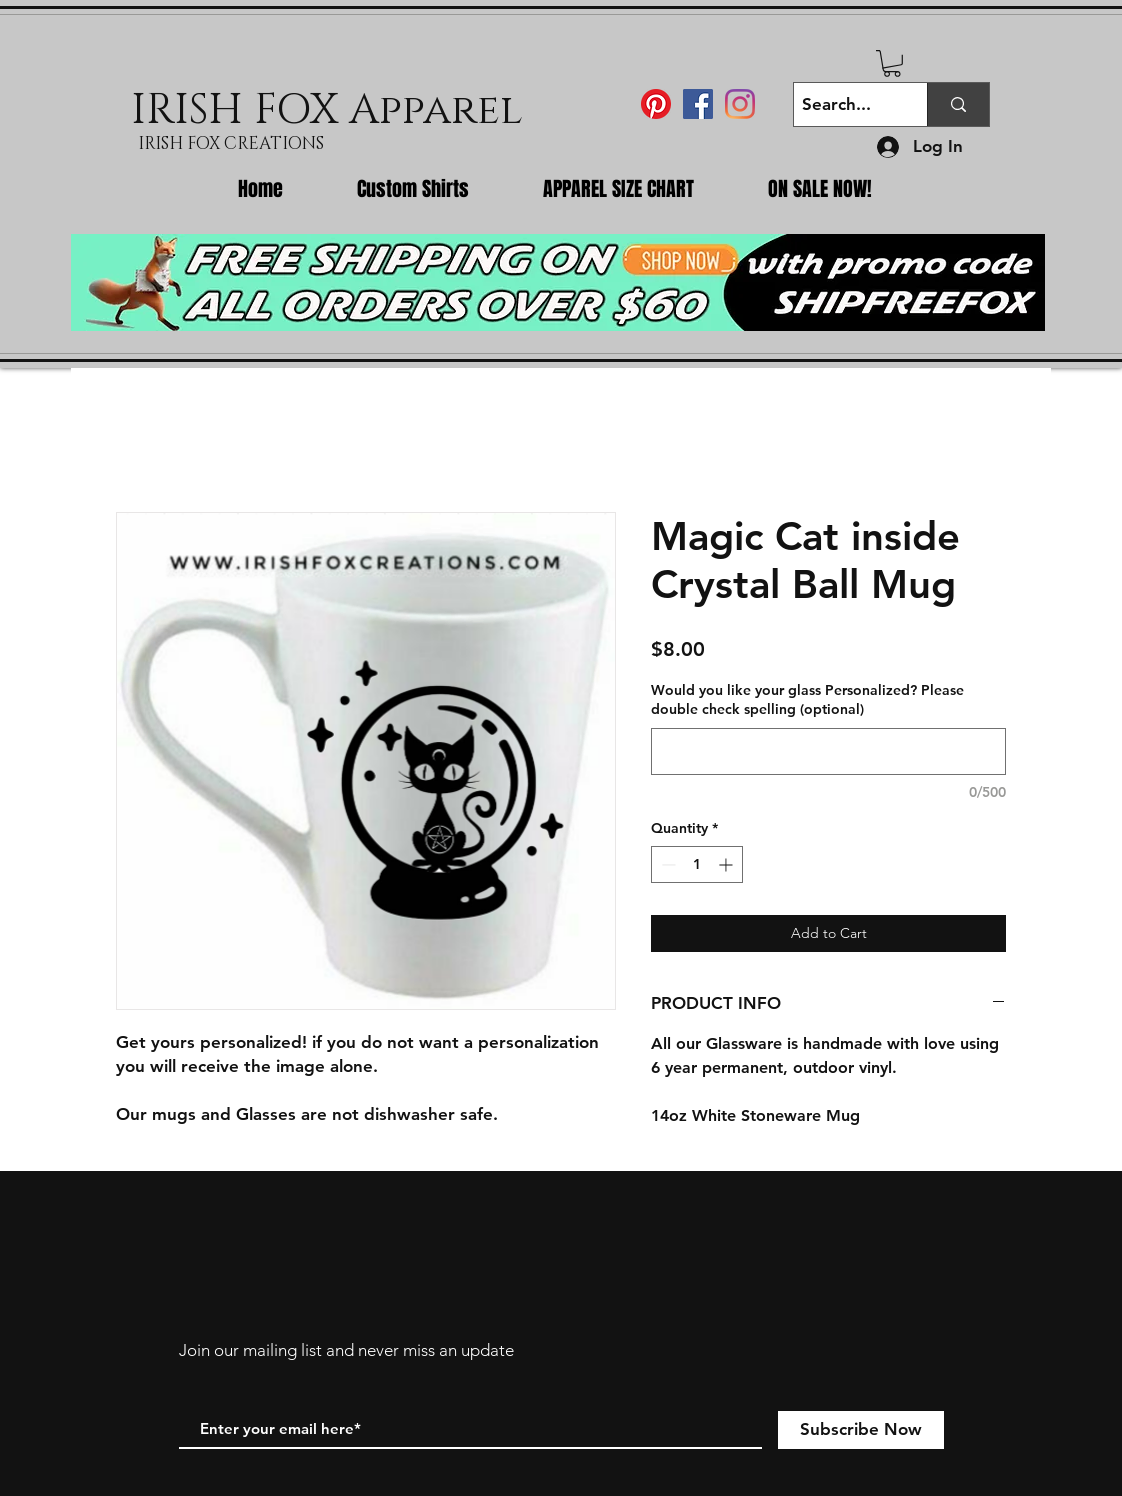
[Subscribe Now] (861, 1430)
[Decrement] (666, 864)
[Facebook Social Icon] (698, 104)
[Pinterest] (656, 104)
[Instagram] (740, 104)
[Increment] (727, 864)
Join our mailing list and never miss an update (346, 1350)
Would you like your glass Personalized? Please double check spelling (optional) (807, 700)
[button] (892, 63)
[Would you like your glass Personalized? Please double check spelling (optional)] (828, 751)
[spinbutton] (697, 864)
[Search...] (843, 104)
